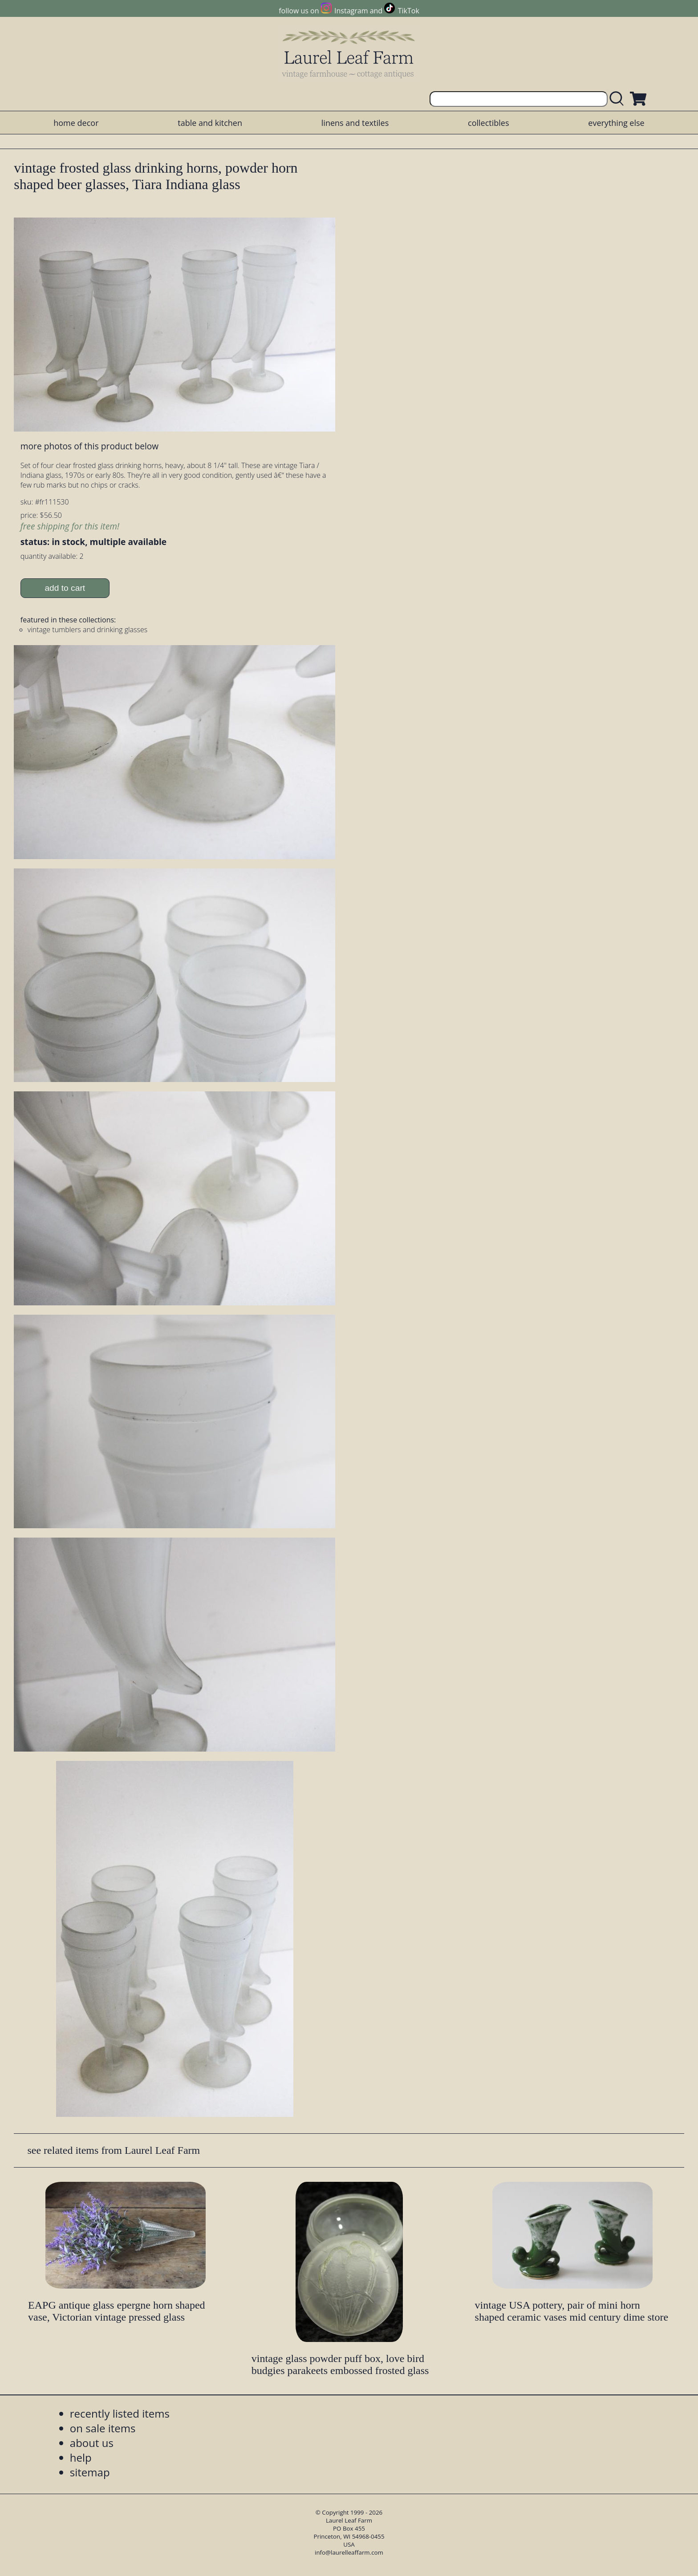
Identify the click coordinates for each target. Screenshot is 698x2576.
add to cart (65, 588)
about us (92, 2442)
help (81, 2457)
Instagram (351, 11)
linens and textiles (355, 122)
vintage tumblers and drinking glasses (87, 629)
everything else (616, 122)
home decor (75, 122)
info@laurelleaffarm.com (349, 2552)
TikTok (408, 11)
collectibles (488, 122)
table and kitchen (210, 122)
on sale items (103, 2428)
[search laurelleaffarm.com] (619, 99)
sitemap (90, 2472)
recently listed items (120, 2413)
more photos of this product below (89, 446)
